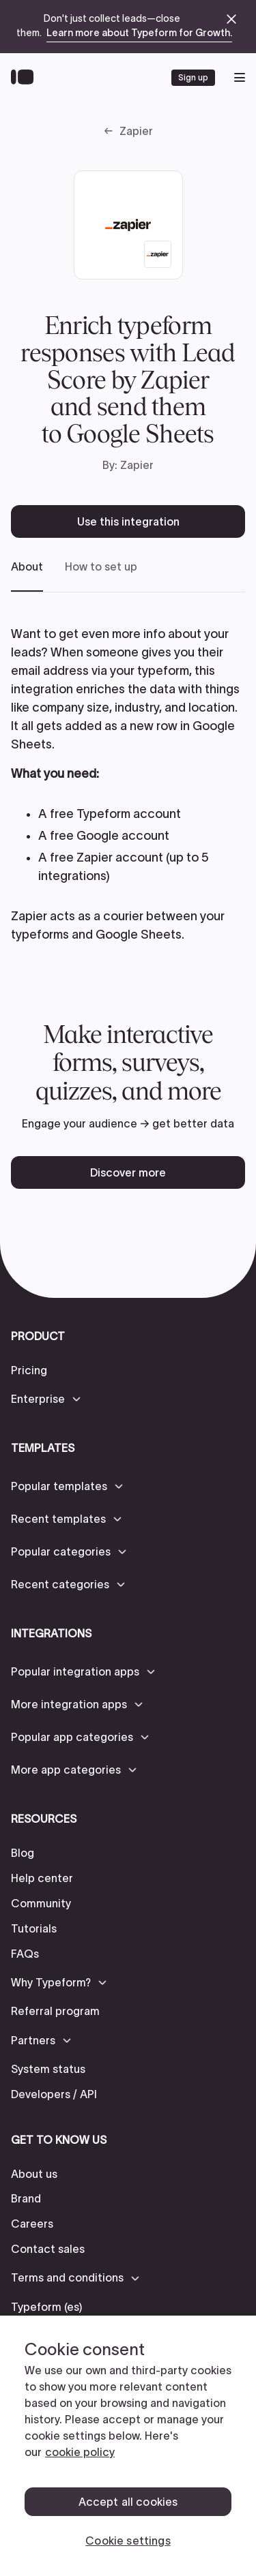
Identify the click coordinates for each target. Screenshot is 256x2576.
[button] (47, 1399)
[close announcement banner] (231, 19)
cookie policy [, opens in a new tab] (80, 2452)
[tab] (27, 576)
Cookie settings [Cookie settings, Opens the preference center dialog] (127, 2540)
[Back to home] (25, 78)
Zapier (136, 131)
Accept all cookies (128, 2502)
